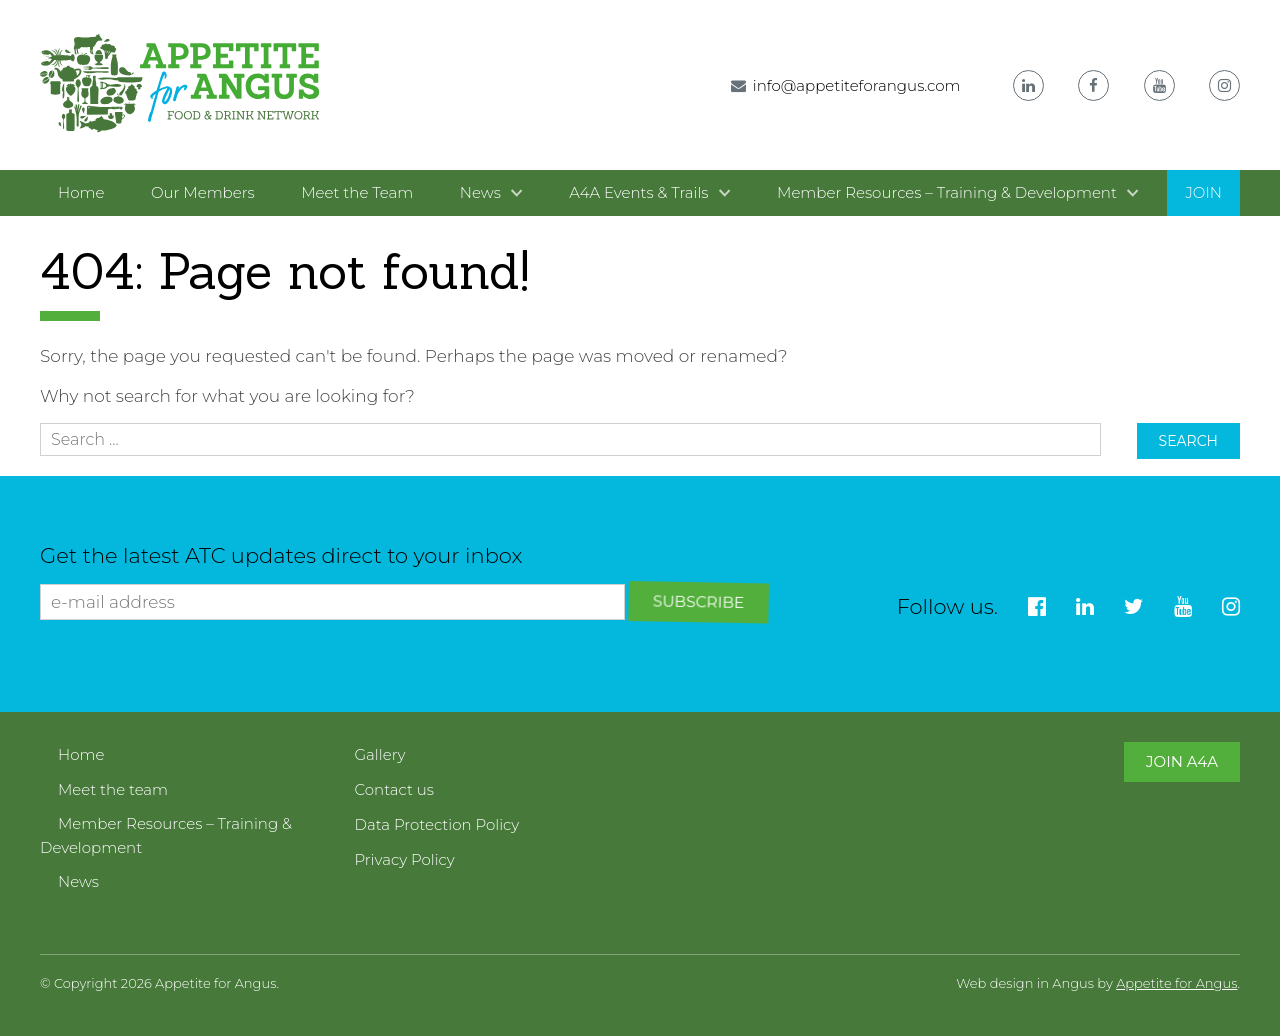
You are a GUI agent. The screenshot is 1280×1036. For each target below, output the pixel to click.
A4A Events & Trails (638, 192)
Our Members (203, 192)
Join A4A (1182, 761)
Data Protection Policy (437, 824)
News (480, 192)
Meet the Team (357, 192)
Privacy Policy (405, 859)
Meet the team (113, 789)
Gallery (380, 754)
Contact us (395, 789)
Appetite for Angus (1176, 983)
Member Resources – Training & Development (947, 192)
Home (81, 192)
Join (1203, 192)
